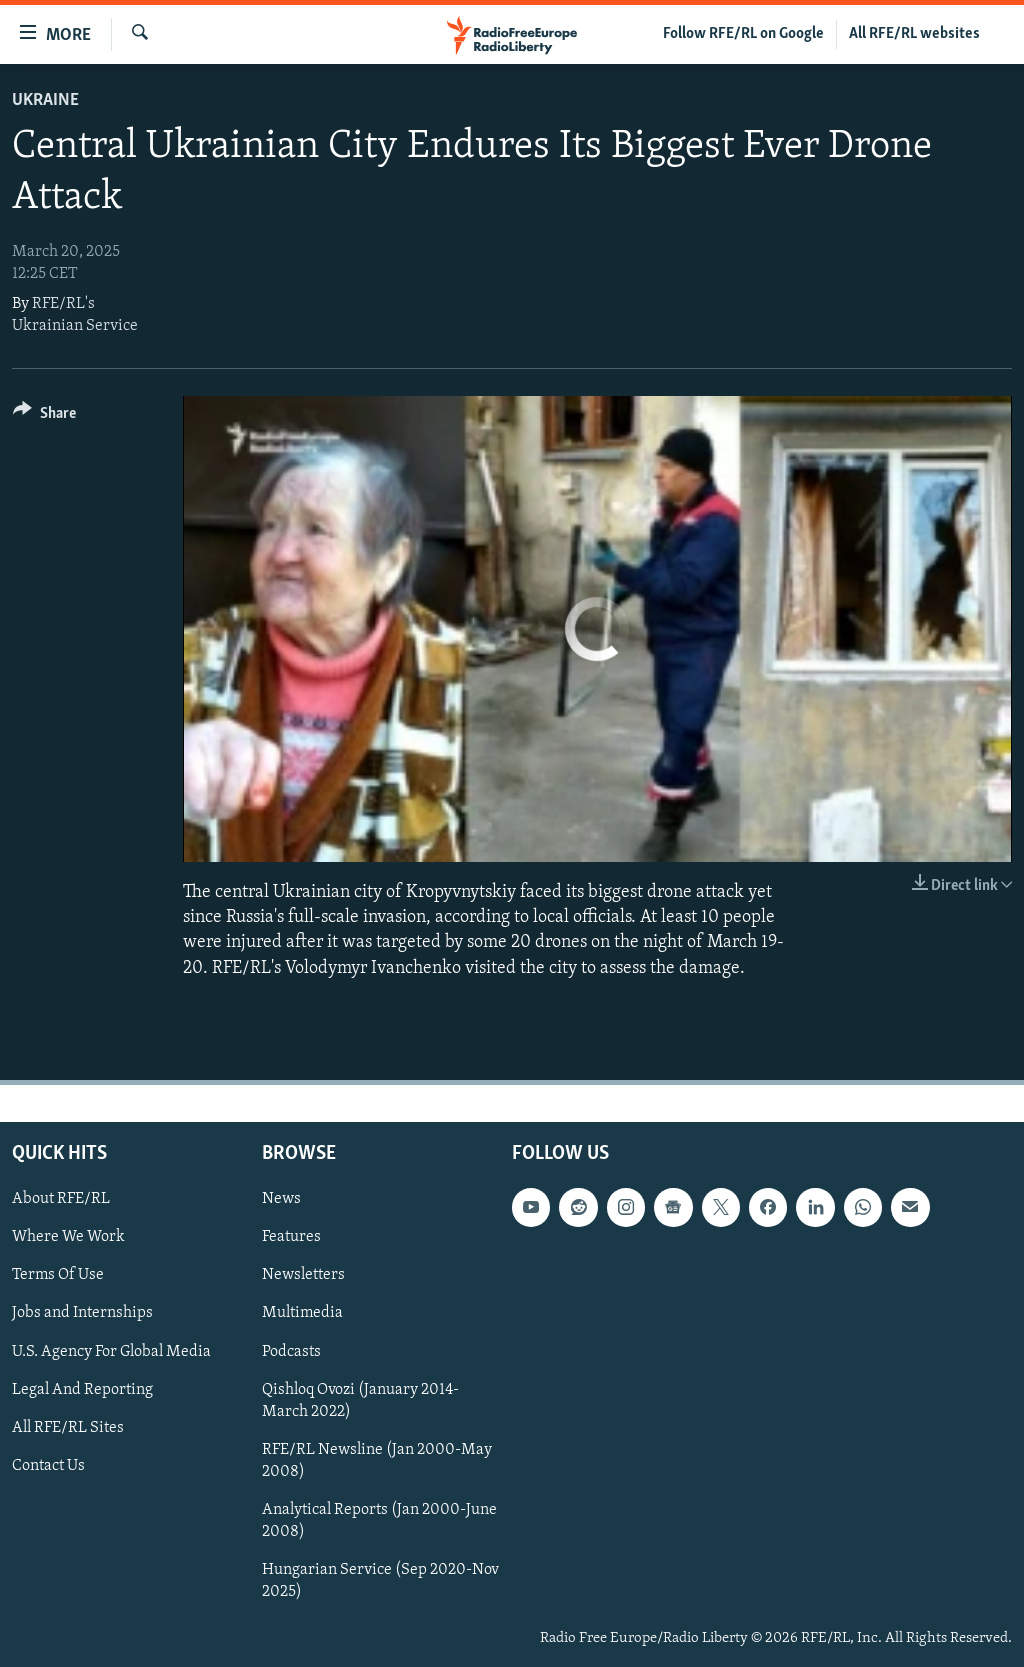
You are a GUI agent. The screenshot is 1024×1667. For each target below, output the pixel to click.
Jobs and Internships (82, 1313)
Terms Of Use (58, 1275)
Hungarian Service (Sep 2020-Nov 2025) (380, 1581)
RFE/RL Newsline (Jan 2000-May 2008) (377, 1460)
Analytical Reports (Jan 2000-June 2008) (379, 1521)
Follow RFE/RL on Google (743, 34)
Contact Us (48, 1465)
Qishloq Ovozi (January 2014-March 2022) (360, 1400)
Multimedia (302, 1313)
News (281, 1199)
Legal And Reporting (82, 1389)
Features (291, 1237)
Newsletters (303, 1275)
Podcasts (291, 1351)
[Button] (44, 416)
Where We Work (68, 1237)
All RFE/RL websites (914, 34)
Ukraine (45, 100)
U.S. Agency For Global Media (111, 1351)
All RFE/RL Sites (68, 1427)
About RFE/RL (61, 1199)
